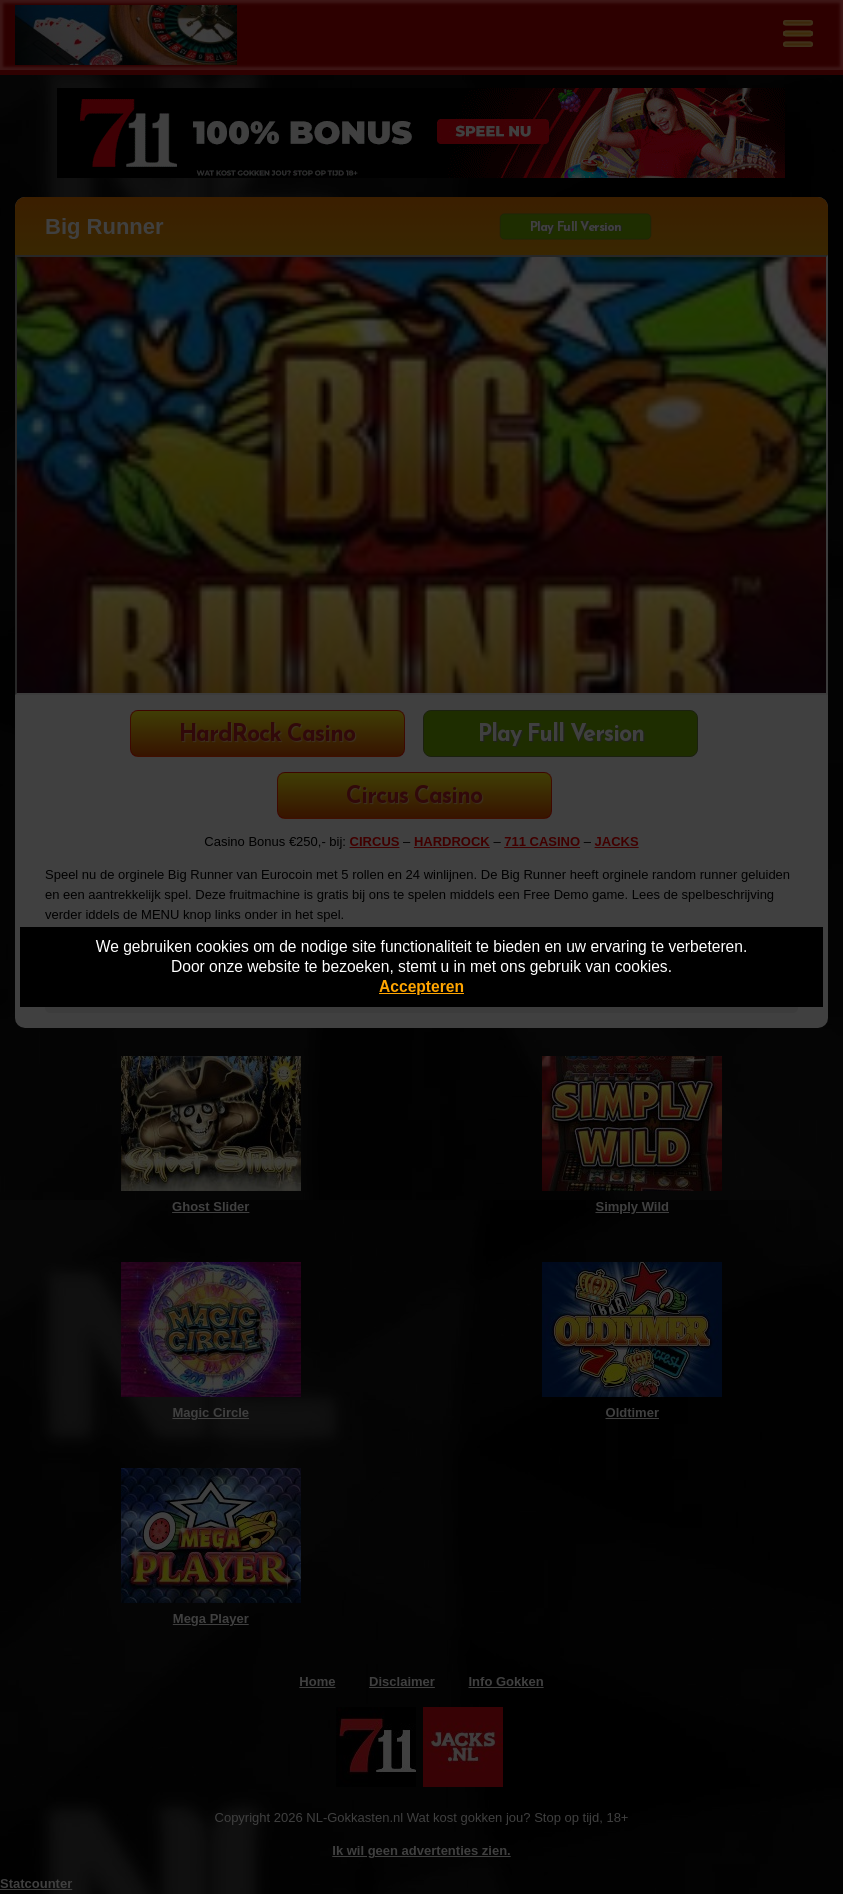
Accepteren (421, 986)
